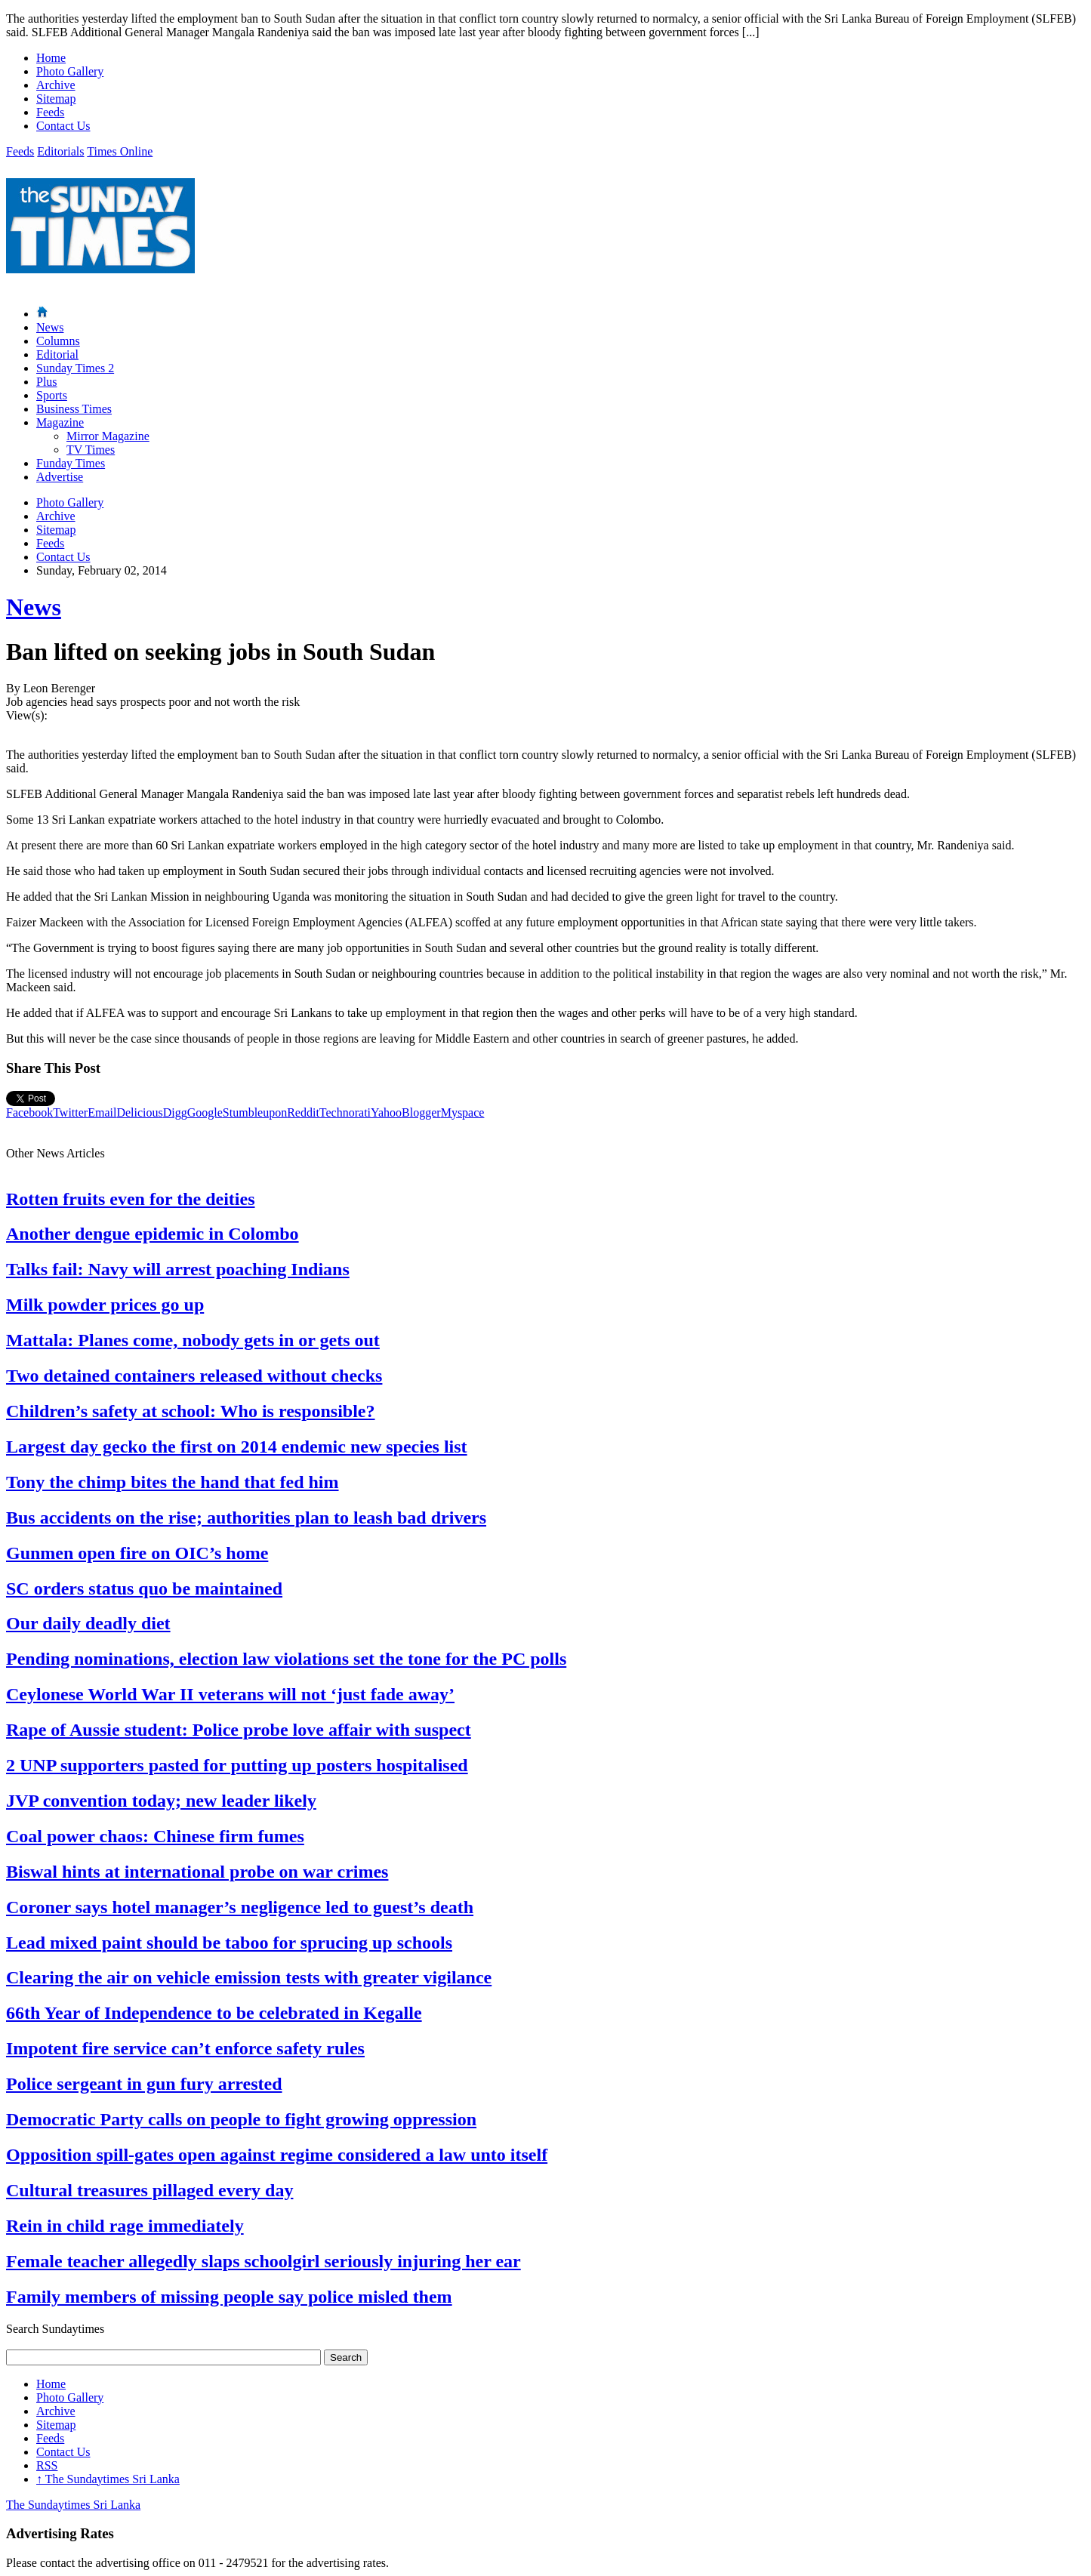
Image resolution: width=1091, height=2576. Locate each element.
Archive (56, 85)
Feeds (50, 112)
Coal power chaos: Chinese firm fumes (155, 1836)
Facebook (29, 1112)
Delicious (139, 1112)
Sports (51, 395)
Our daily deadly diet (88, 1623)
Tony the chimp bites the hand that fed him (172, 1482)
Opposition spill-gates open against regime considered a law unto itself (276, 2155)
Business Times (74, 408)
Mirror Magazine (107, 436)
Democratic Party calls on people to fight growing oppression (241, 2119)
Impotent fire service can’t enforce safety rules (185, 2048)
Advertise (59, 476)
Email (102, 1112)
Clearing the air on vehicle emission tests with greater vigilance (249, 1977)
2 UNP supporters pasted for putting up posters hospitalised (237, 1765)
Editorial (57, 354)
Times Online (120, 151)
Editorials (60, 151)
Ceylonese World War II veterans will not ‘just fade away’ (230, 1694)
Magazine (60, 422)
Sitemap (56, 98)
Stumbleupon (255, 1112)
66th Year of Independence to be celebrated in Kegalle (214, 2013)
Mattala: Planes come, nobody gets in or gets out (193, 1340)
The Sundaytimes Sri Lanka (108, 2479)
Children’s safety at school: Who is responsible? (190, 1411)
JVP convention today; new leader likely (161, 1800)
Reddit (303, 1112)
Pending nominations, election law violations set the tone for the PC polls (286, 1659)
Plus (46, 381)
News (49, 327)
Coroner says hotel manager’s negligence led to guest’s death (239, 1907)
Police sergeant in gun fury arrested (144, 2084)
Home (51, 57)
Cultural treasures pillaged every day (149, 2190)
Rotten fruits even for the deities (130, 1199)
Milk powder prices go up (105, 1304)
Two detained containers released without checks (194, 1375)
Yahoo (386, 1112)
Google (205, 1112)
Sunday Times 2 (75, 368)
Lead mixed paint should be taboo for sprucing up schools (229, 1942)
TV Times (90, 449)
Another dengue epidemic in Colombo (152, 1233)
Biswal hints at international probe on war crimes (197, 1871)
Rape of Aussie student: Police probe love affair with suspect (238, 1729)
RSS (46, 2465)
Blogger (421, 1112)
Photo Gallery (69, 71)
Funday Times (70, 463)
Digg (175, 1112)
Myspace (463, 1112)
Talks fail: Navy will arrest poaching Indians (178, 1269)
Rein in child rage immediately (125, 2226)
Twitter (70, 1112)
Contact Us (63, 125)
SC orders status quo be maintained (144, 1588)
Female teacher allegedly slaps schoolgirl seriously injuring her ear (263, 2261)
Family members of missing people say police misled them (229, 2296)
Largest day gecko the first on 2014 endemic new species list (236, 1446)
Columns (58, 340)
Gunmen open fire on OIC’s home (137, 1553)
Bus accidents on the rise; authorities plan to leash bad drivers (246, 1517)
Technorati (345, 1112)
